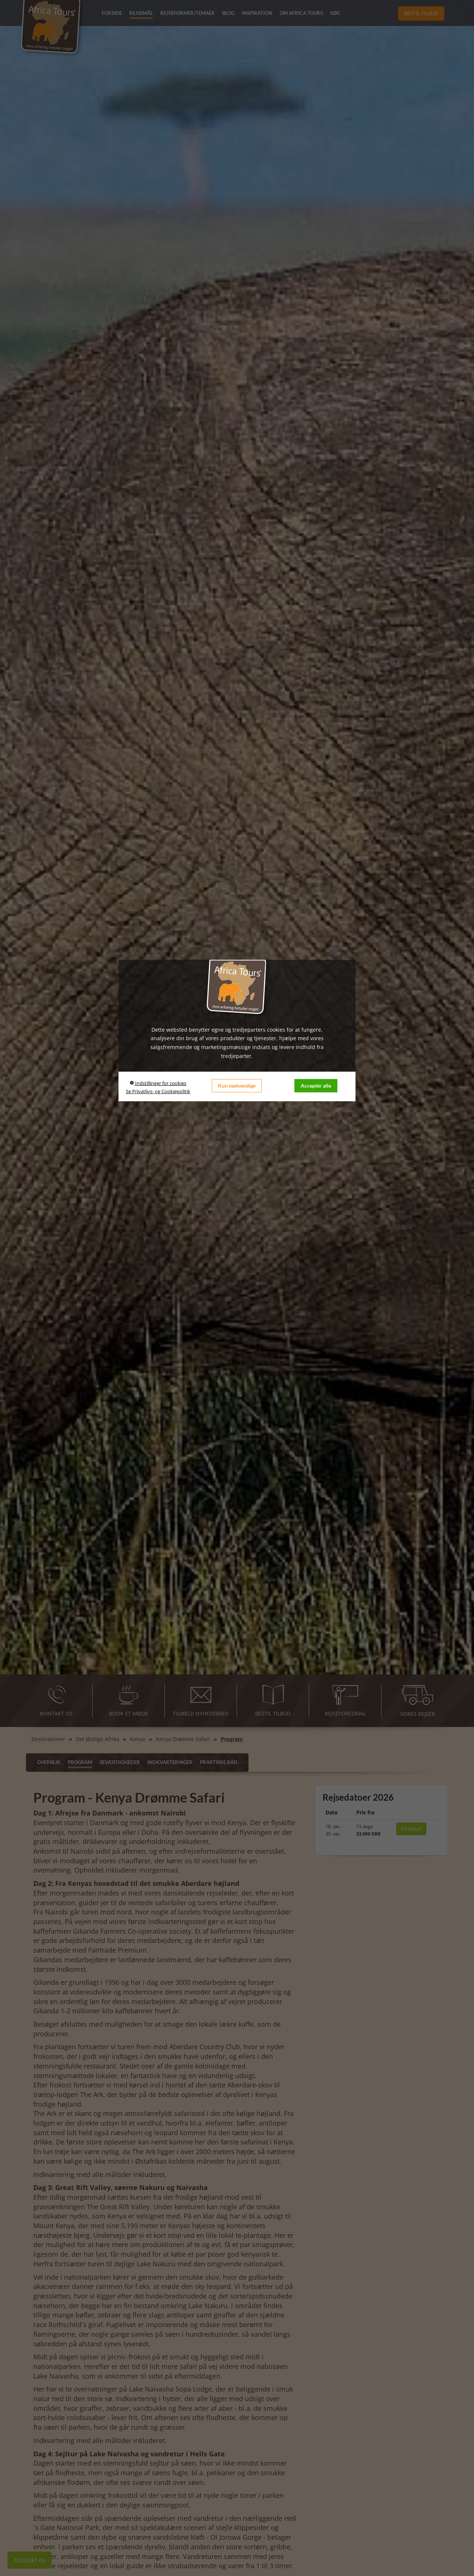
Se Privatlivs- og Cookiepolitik (158, 1091)
